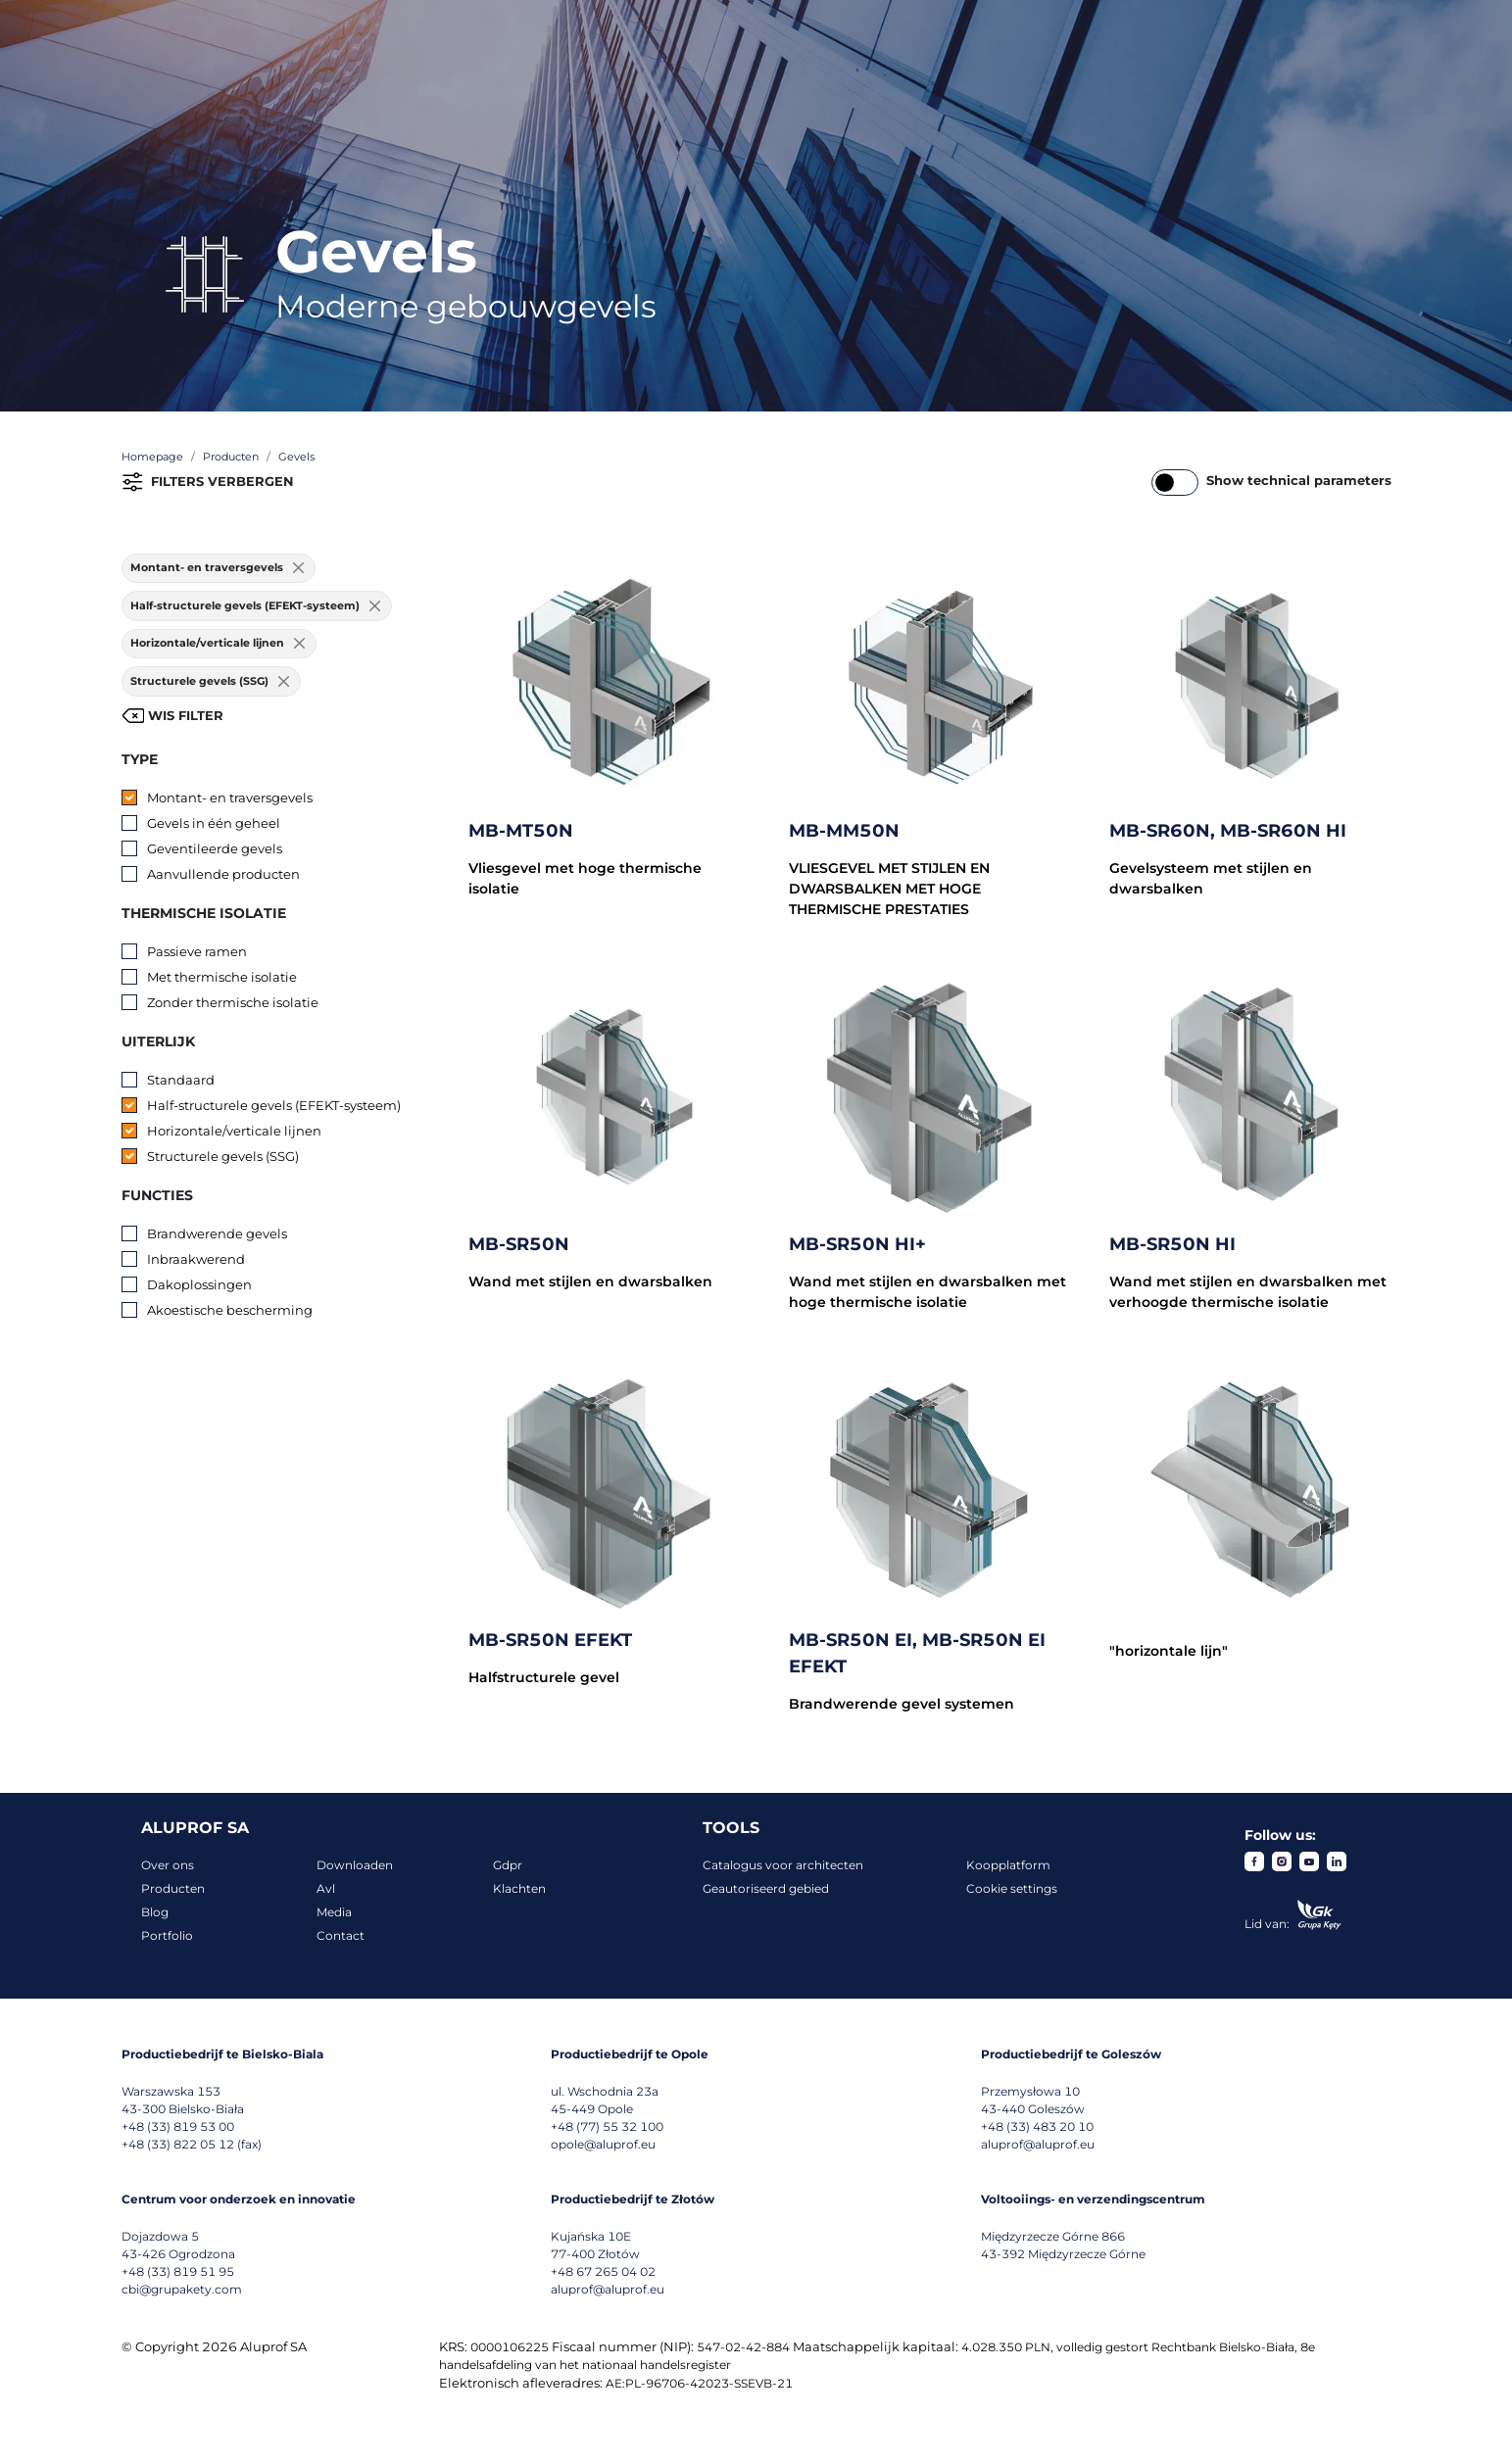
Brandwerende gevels (217, 1233)
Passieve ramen (197, 951)
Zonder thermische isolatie (232, 1002)
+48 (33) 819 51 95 (178, 2271)
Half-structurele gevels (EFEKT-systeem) (274, 1105)
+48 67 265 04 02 (603, 2271)
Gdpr (507, 1865)
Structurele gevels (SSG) (223, 1156)
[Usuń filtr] (299, 568)
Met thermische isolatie (222, 977)
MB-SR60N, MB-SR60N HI (1227, 831)
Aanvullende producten (223, 874)
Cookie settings (1011, 1888)
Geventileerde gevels (214, 848)
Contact (341, 1935)
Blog (155, 1912)
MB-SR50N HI (1172, 1244)
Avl (326, 1888)
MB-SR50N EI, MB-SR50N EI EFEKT (917, 1653)
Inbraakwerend (196, 1259)
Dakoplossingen (199, 1284)
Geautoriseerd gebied (766, 1888)
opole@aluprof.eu (603, 2144)
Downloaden (355, 1865)
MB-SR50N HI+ (857, 1244)
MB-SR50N (518, 1244)
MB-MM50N (844, 831)
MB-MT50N (520, 831)
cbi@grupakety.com (182, 2289)
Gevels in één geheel (213, 823)
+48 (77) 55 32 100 (607, 2126)
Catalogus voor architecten (783, 1865)
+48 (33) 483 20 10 (1037, 2126)
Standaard (181, 1079)
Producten (173, 1888)
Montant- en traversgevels (230, 797)
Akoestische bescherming (230, 1310)
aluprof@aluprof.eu (1038, 2144)
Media (334, 1912)
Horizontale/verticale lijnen (234, 1130)
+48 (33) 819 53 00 (178, 2126)
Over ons (167, 1865)
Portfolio (167, 1935)
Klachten (519, 1888)
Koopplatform (1008, 1865)
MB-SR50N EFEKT (550, 1640)
